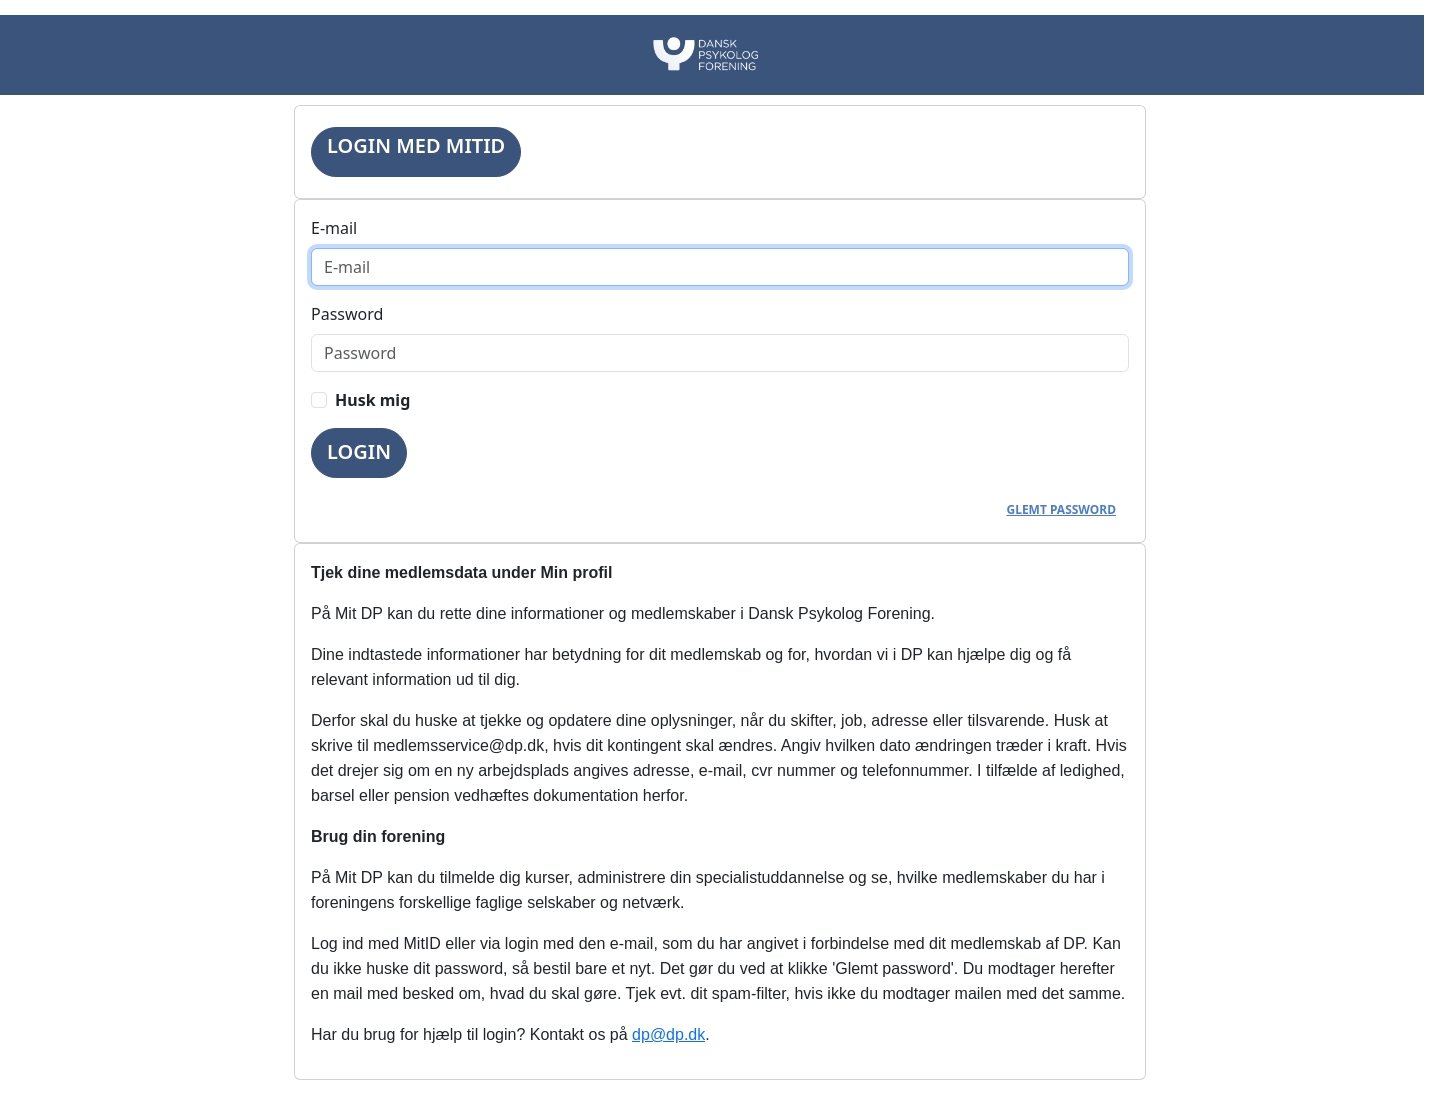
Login (359, 451)
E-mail (334, 228)
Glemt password (1062, 509)
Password (347, 314)
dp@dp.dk (668, 1034)
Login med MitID (416, 145)
